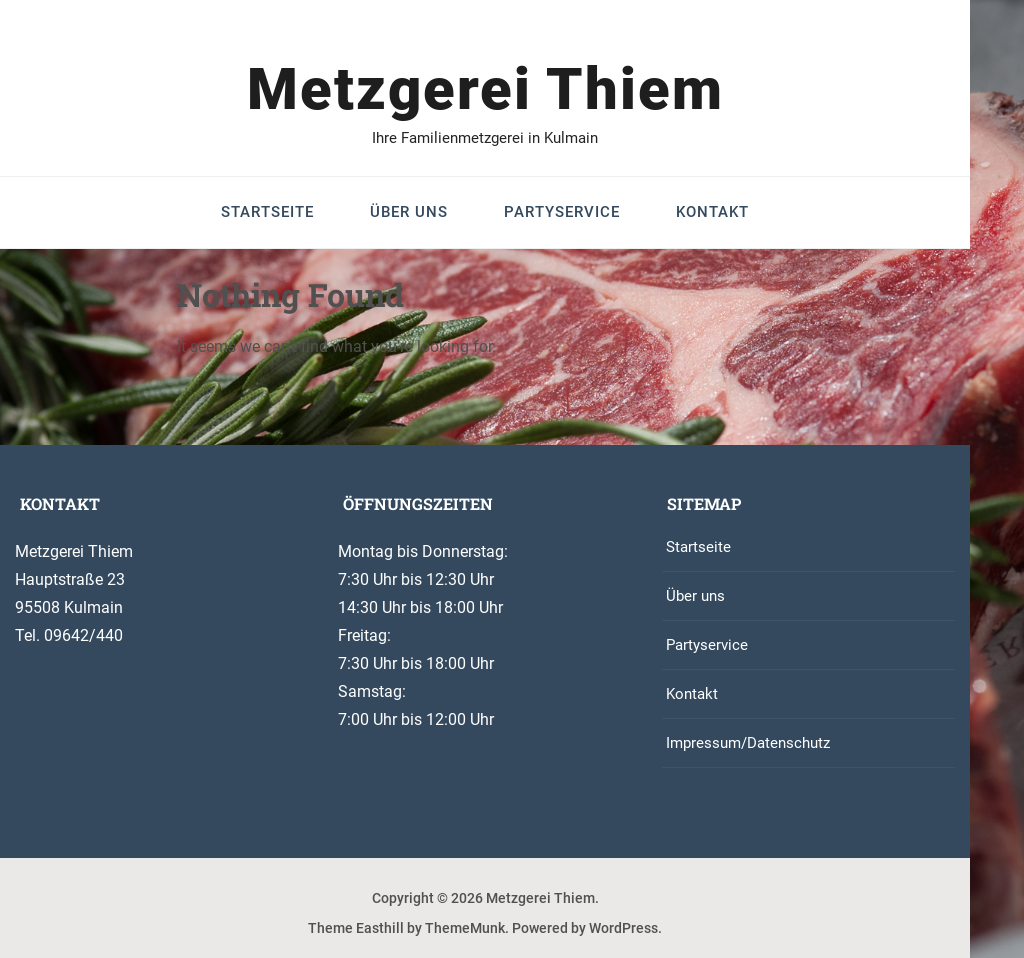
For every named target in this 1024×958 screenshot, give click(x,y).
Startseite (267, 212)
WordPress (623, 928)
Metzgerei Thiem (485, 89)
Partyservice (562, 212)
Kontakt (712, 212)
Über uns (409, 212)
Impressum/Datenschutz (748, 743)
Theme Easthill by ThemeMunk (406, 928)
